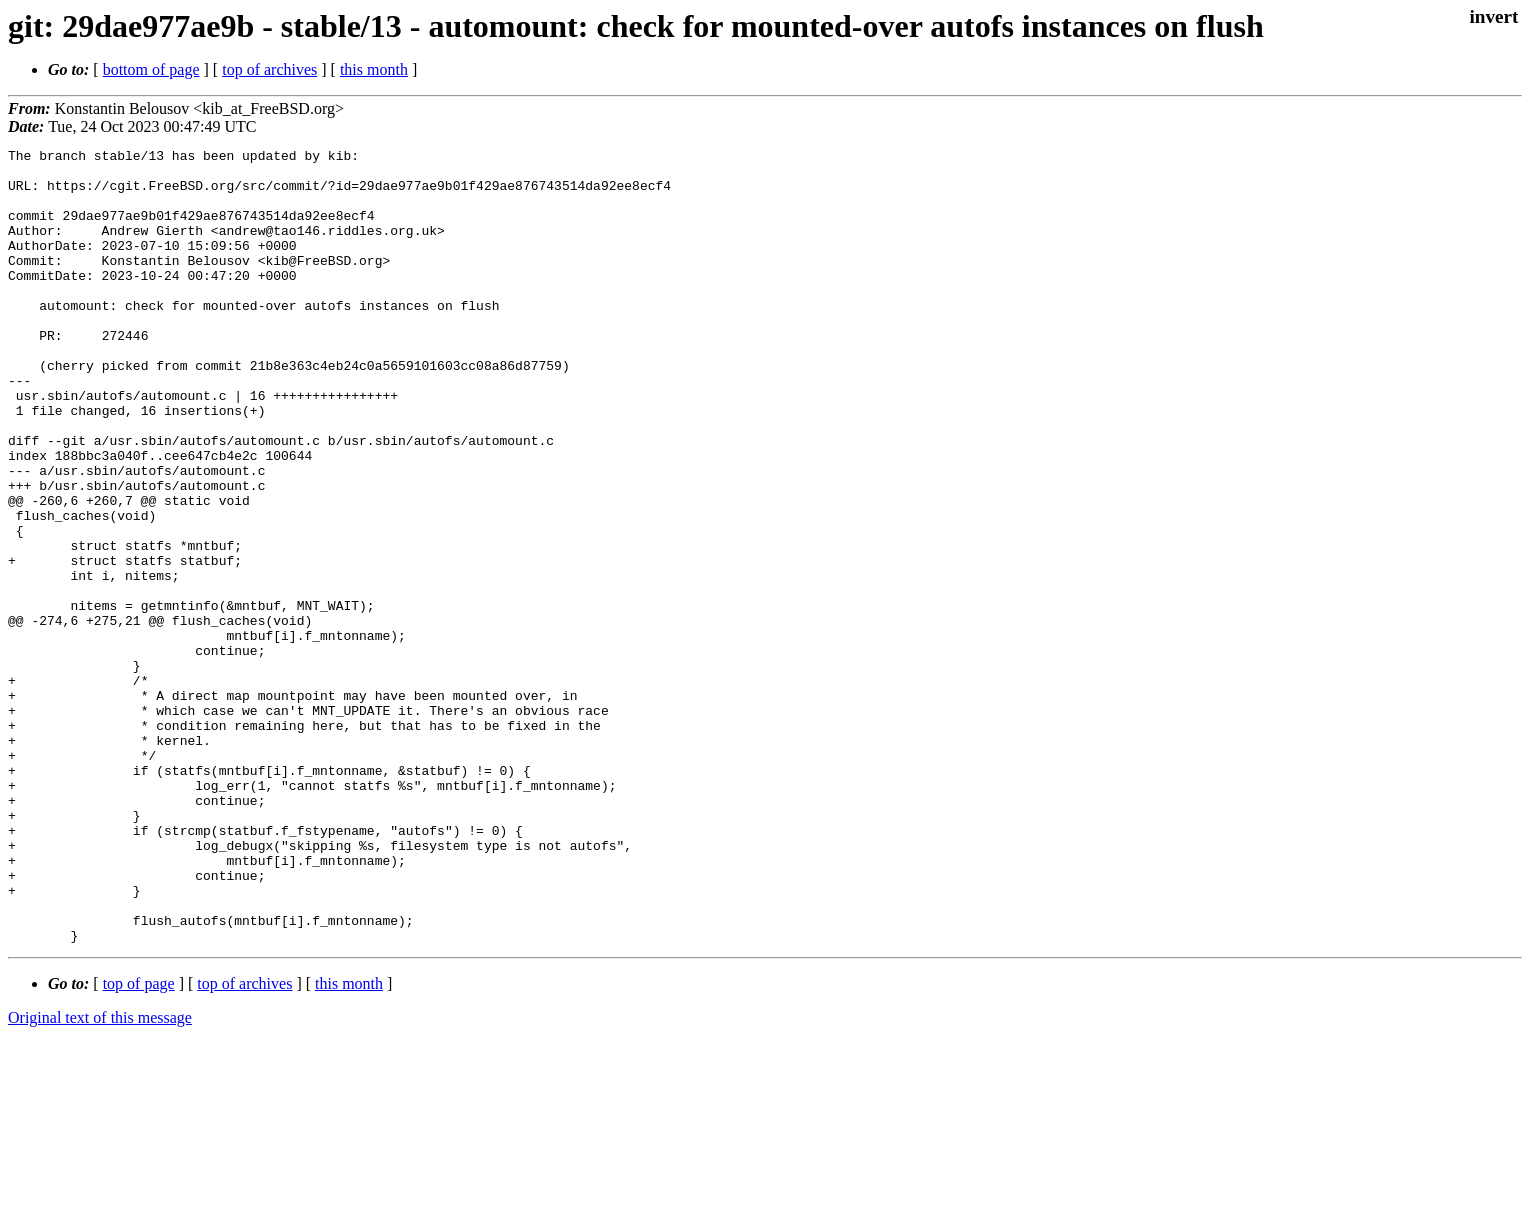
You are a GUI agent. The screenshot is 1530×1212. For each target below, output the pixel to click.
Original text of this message (100, 1176)
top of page (139, 1142)
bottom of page (151, 69)
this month (374, 69)
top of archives (269, 69)
